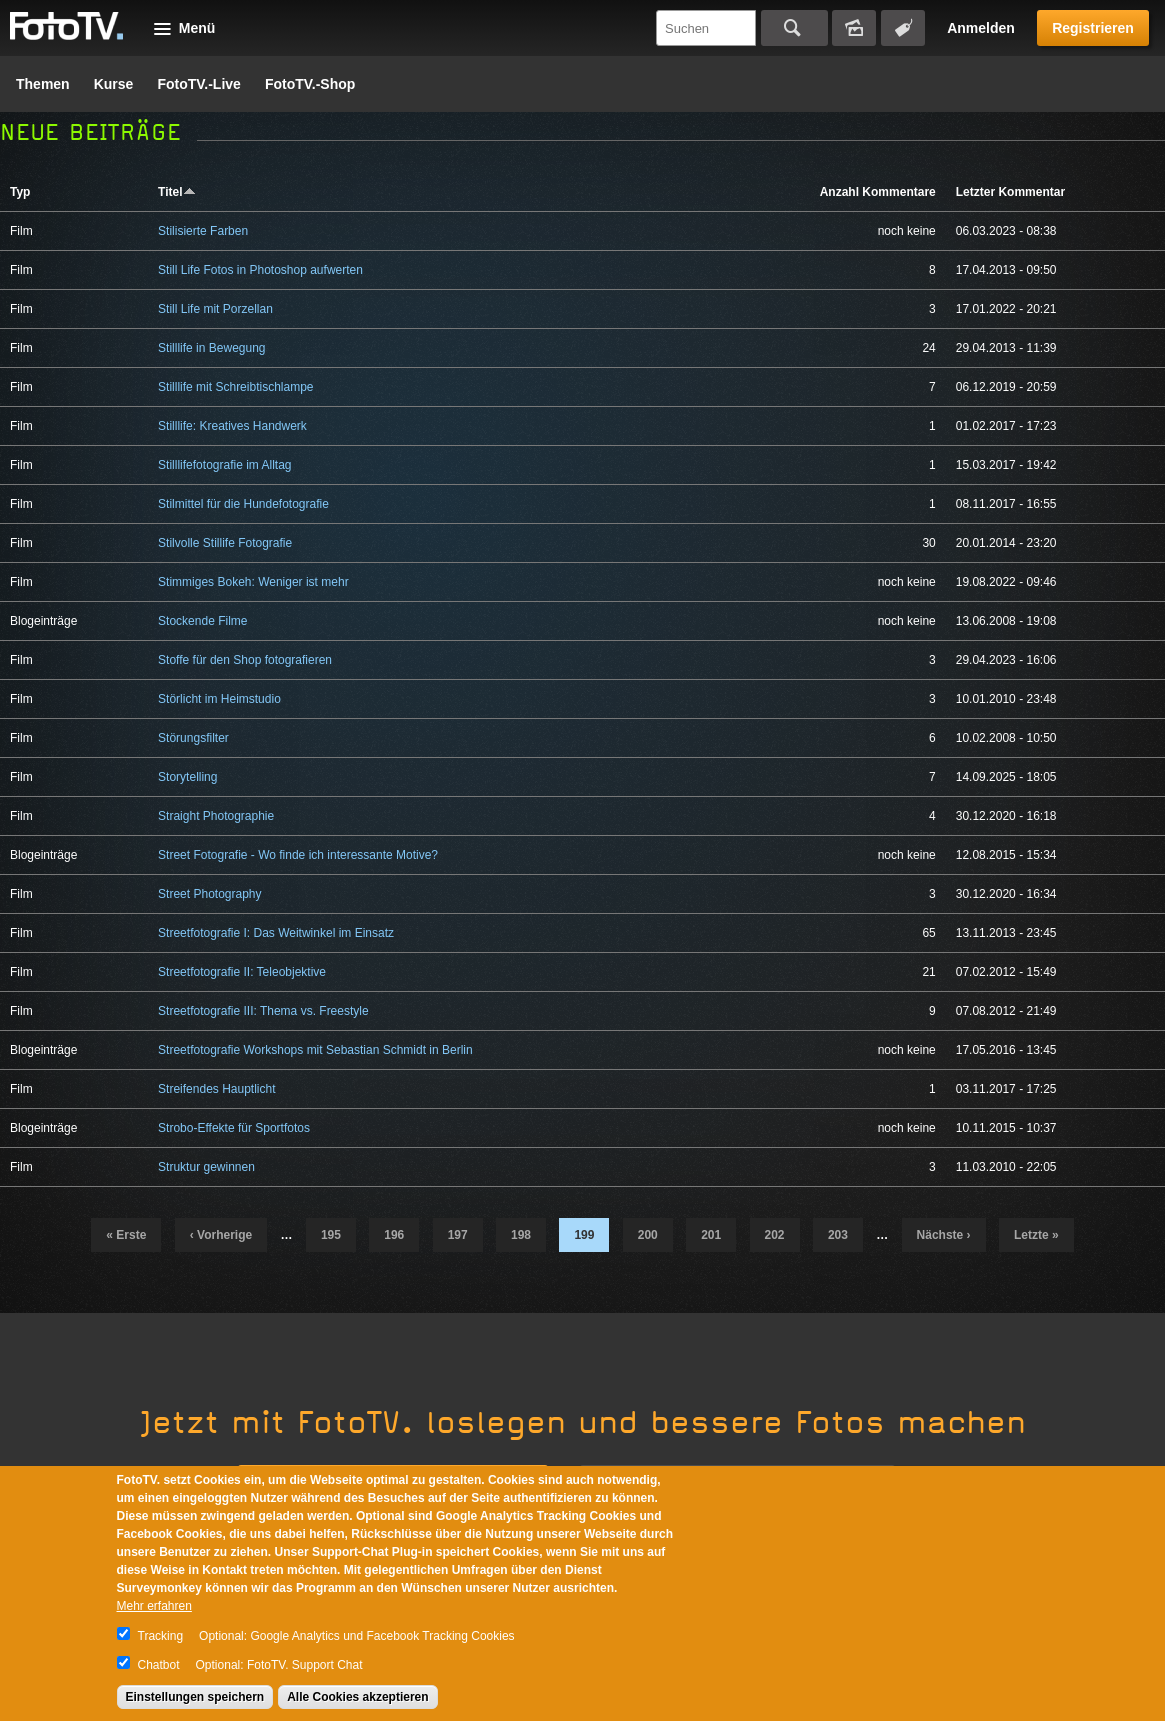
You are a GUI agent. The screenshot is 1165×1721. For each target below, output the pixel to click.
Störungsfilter (193, 738)
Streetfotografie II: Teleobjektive (242, 972)
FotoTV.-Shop (310, 84)
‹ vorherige (221, 1235)
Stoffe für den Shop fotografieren (245, 660)
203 (838, 1235)
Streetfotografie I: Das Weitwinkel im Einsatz (276, 933)
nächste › (944, 1235)
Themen (43, 84)
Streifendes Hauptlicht (216, 1089)
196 (394, 1235)
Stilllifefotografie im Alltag (224, 465)
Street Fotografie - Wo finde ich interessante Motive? (298, 855)
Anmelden (981, 28)
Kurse (114, 84)
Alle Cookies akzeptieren (357, 1697)
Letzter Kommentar (1010, 192)
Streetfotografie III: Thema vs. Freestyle (263, 1011)
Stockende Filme (202, 621)
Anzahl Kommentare (878, 192)
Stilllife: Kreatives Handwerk (232, 426)
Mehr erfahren (154, 1606)
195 (331, 1235)
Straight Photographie (216, 816)
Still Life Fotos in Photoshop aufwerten (260, 270)
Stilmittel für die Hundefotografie (243, 504)
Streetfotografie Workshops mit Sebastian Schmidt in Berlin (315, 1050)
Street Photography (209, 894)
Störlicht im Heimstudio (219, 699)
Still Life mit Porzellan (215, 309)
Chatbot (159, 1665)
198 (521, 1235)
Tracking (161, 1636)
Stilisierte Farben (203, 231)
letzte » (1036, 1235)
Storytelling (187, 777)
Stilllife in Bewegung (211, 348)
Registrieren (1093, 28)
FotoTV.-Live (199, 84)
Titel (176, 192)
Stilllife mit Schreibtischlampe (235, 387)
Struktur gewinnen (206, 1167)
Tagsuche (903, 28)
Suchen (794, 28)
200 (648, 1235)
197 (458, 1235)
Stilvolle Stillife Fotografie (225, 543)
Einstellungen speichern (195, 1697)
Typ (20, 192)
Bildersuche (854, 28)
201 (711, 1235)
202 (775, 1235)
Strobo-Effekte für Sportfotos (234, 1128)
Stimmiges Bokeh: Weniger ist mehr (253, 582)
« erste (126, 1235)
